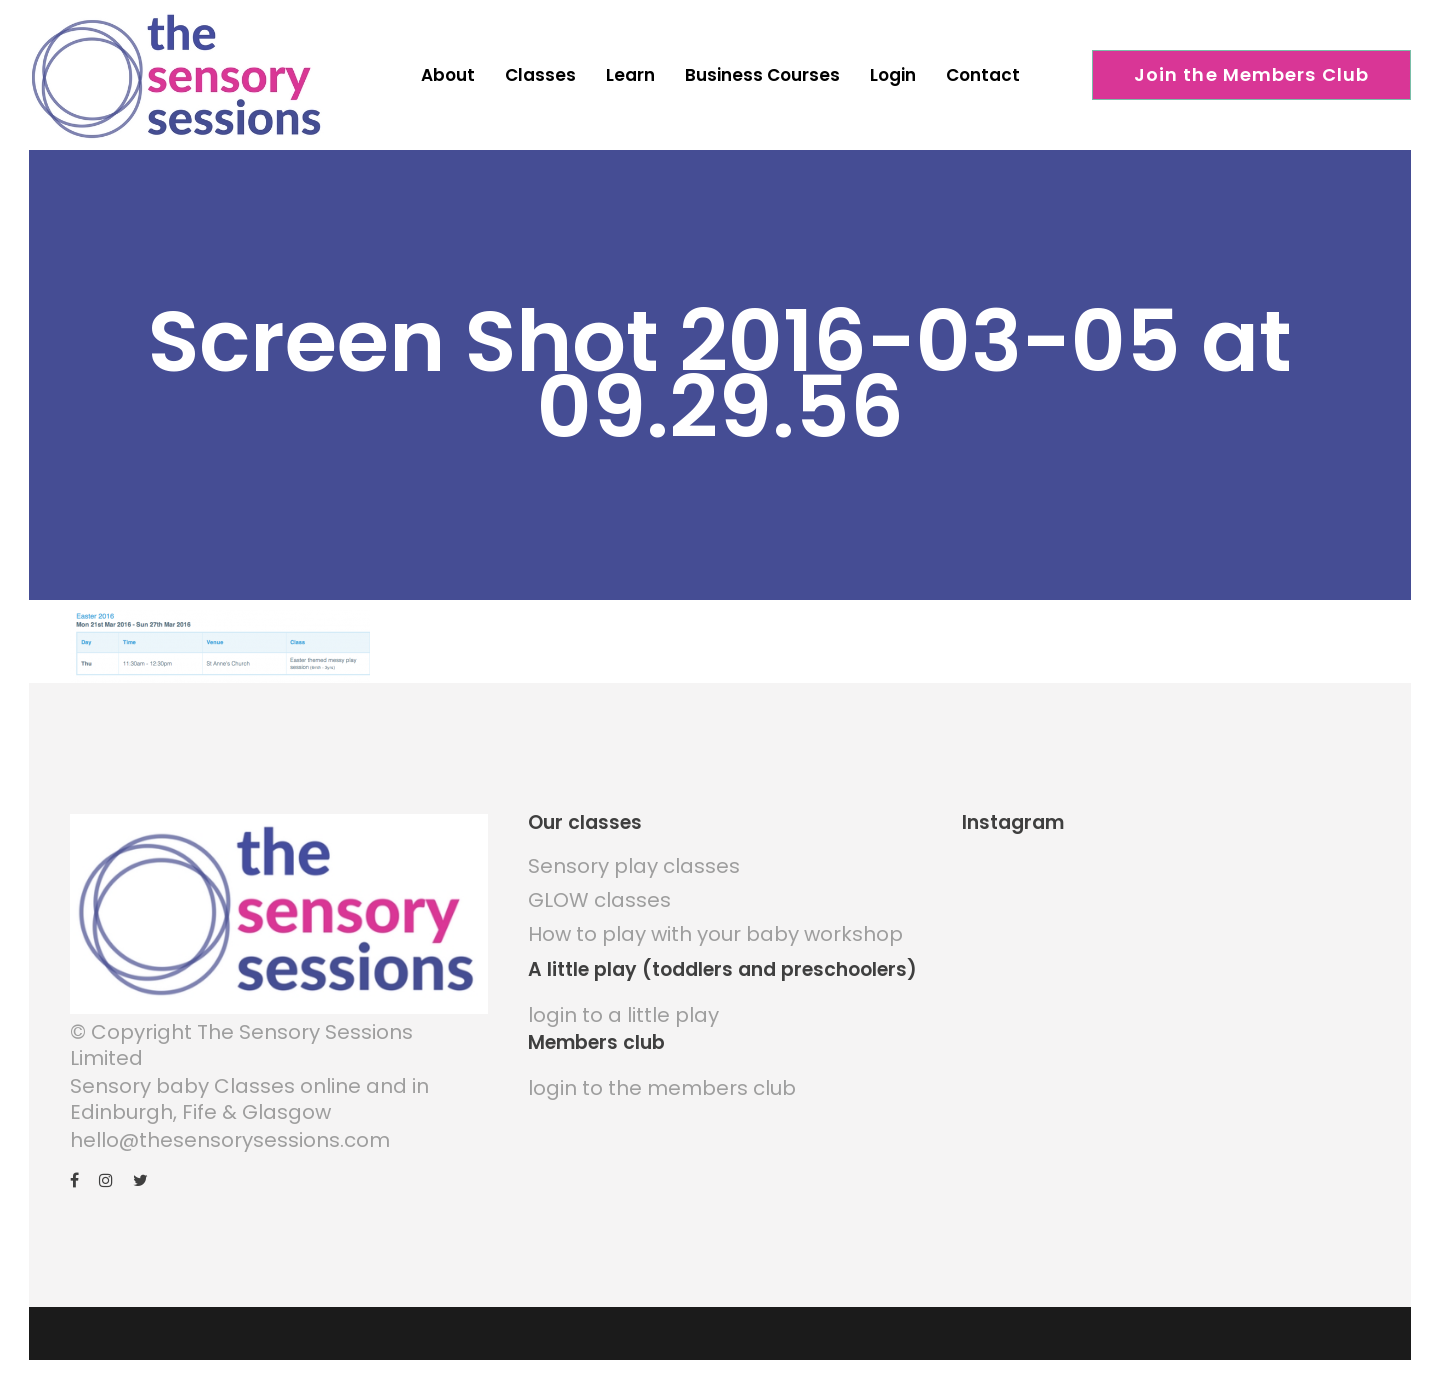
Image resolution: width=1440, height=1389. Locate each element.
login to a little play (623, 1015)
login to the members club (662, 1088)
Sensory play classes (634, 866)
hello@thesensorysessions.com (230, 1140)
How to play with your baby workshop (715, 934)
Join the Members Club (1252, 74)
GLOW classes (599, 900)
